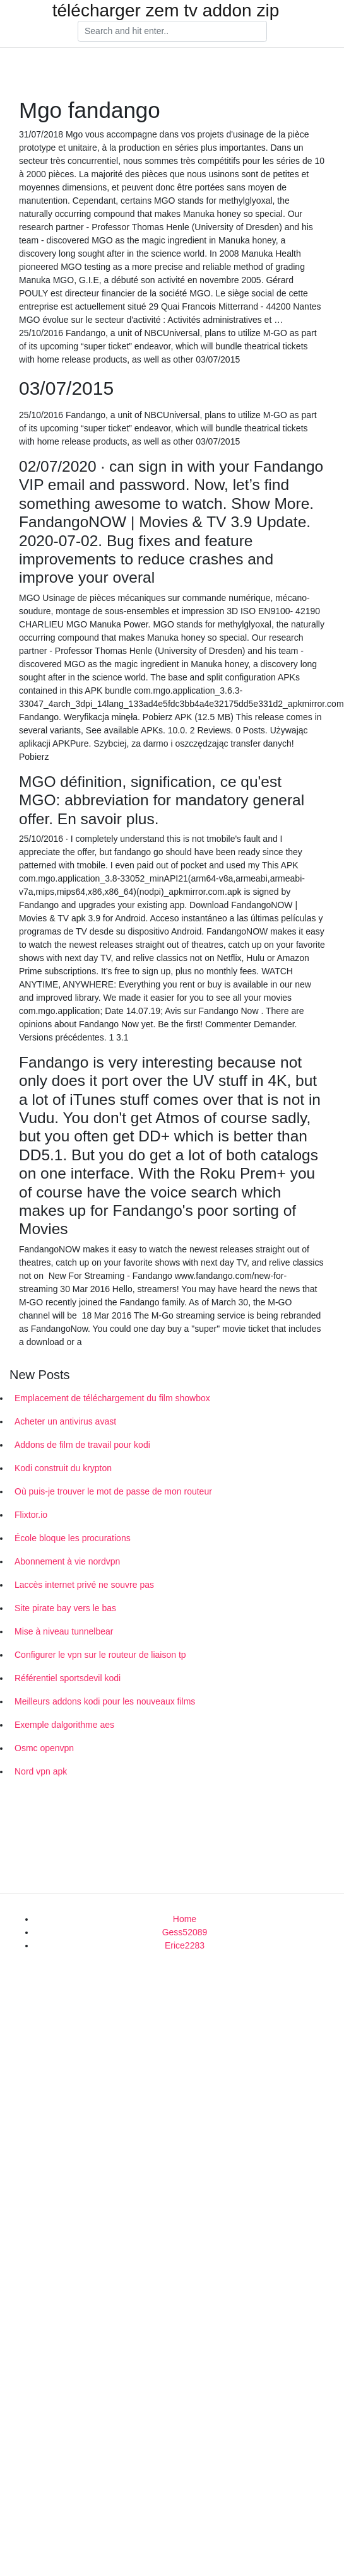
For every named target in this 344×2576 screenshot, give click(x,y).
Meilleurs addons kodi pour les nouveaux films (105, 1701)
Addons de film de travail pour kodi (82, 1445)
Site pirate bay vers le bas (65, 1608)
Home (184, 1919)
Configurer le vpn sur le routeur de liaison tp (100, 1655)
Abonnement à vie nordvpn (67, 1561)
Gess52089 (185, 1932)
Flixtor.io (31, 1515)
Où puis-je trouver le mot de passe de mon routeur (113, 1491)
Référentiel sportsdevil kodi (68, 1678)
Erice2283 (185, 1945)
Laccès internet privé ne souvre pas (84, 1585)
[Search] (172, 31)
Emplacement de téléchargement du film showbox (112, 1398)
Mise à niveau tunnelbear (64, 1631)
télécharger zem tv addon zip (166, 10)
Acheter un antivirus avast (65, 1421)
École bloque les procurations (73, 1538)
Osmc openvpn (44, 1748)
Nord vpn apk (41, 1771)
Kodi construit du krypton (63, 1468)
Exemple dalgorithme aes (64, 1725)
